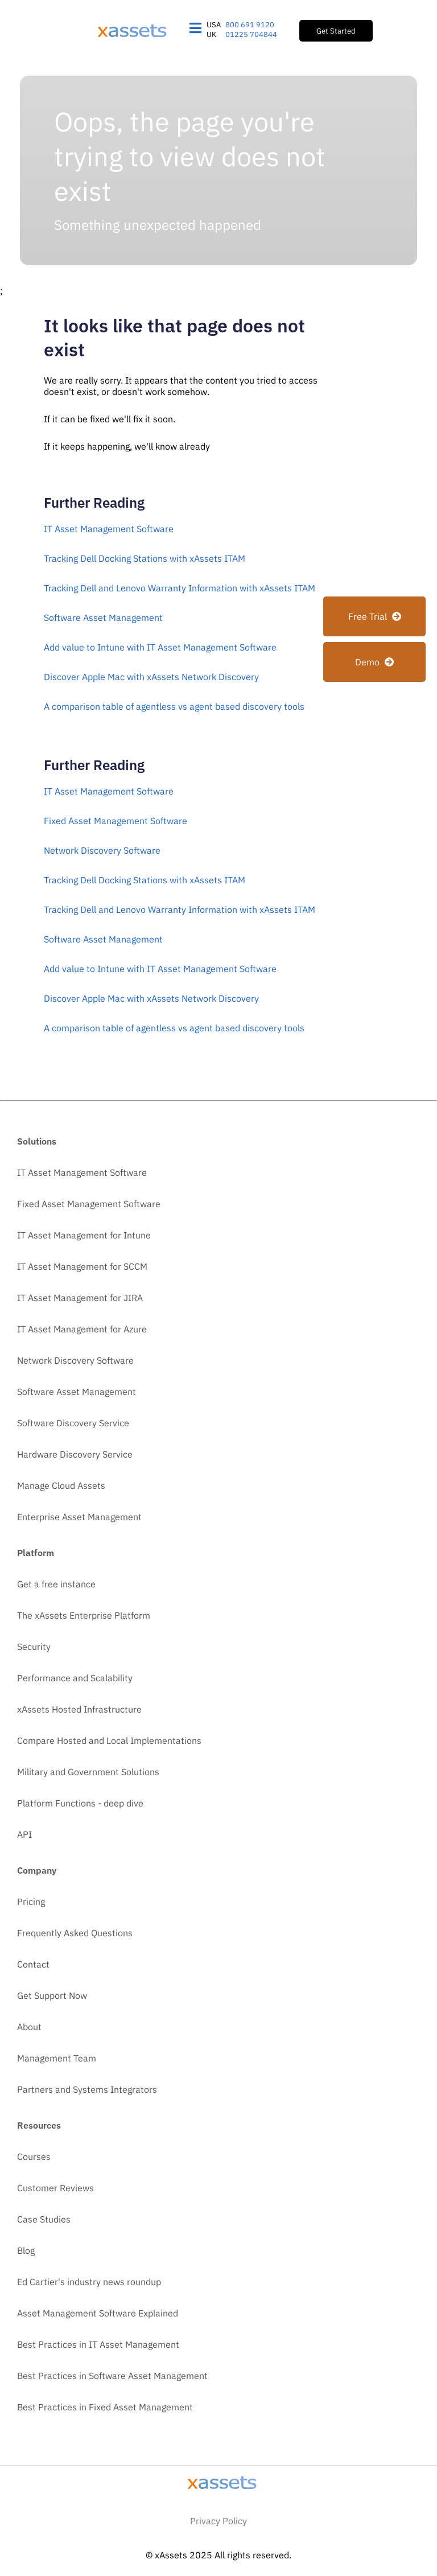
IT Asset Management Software (109, 528)
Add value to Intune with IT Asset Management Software (160, 647)
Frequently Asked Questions (75, 1933)
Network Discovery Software (102, 850)
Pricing (31, 1901)
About (29, 2026)
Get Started (336, 31)
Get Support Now (52, 1995)
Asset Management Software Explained (97, 2313)
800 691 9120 (249, 25)
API (24, 1834)
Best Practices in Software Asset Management (112, 2375)
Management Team (56, 2058)
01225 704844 (251, 34)
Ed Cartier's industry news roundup (89, 2281)
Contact (33, 1964)
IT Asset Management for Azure (82, 1329)
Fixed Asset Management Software (115, 820)
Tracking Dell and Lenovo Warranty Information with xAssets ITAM (179, 588)
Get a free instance (56, 1584)
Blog (26, 2250)
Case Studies (44, 2219)
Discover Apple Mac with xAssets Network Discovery (151, 676)
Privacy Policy (218, 2520)
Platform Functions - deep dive (80, 1803)
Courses (34, 2156)
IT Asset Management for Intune (84, 1235)
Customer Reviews (55, 2188)
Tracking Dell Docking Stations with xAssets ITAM (144, 558)
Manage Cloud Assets (61, 1485)
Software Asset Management (103, 617)
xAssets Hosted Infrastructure (79, 1709)
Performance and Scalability (75, 1678)
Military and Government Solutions (88, 1771)
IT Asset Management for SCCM (82, 1266)
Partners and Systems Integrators (87, 2089)
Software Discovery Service (73, 1423)
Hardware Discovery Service (75, 1454)
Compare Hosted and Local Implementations (109, 1740)
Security (34, 1646)
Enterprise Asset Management (79, 1516)
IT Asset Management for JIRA (80, 1297)
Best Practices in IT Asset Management (98, 2344)
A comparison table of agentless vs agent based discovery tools (174, 706)
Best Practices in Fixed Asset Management (105, 2407)
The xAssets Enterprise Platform (83, 1615)
